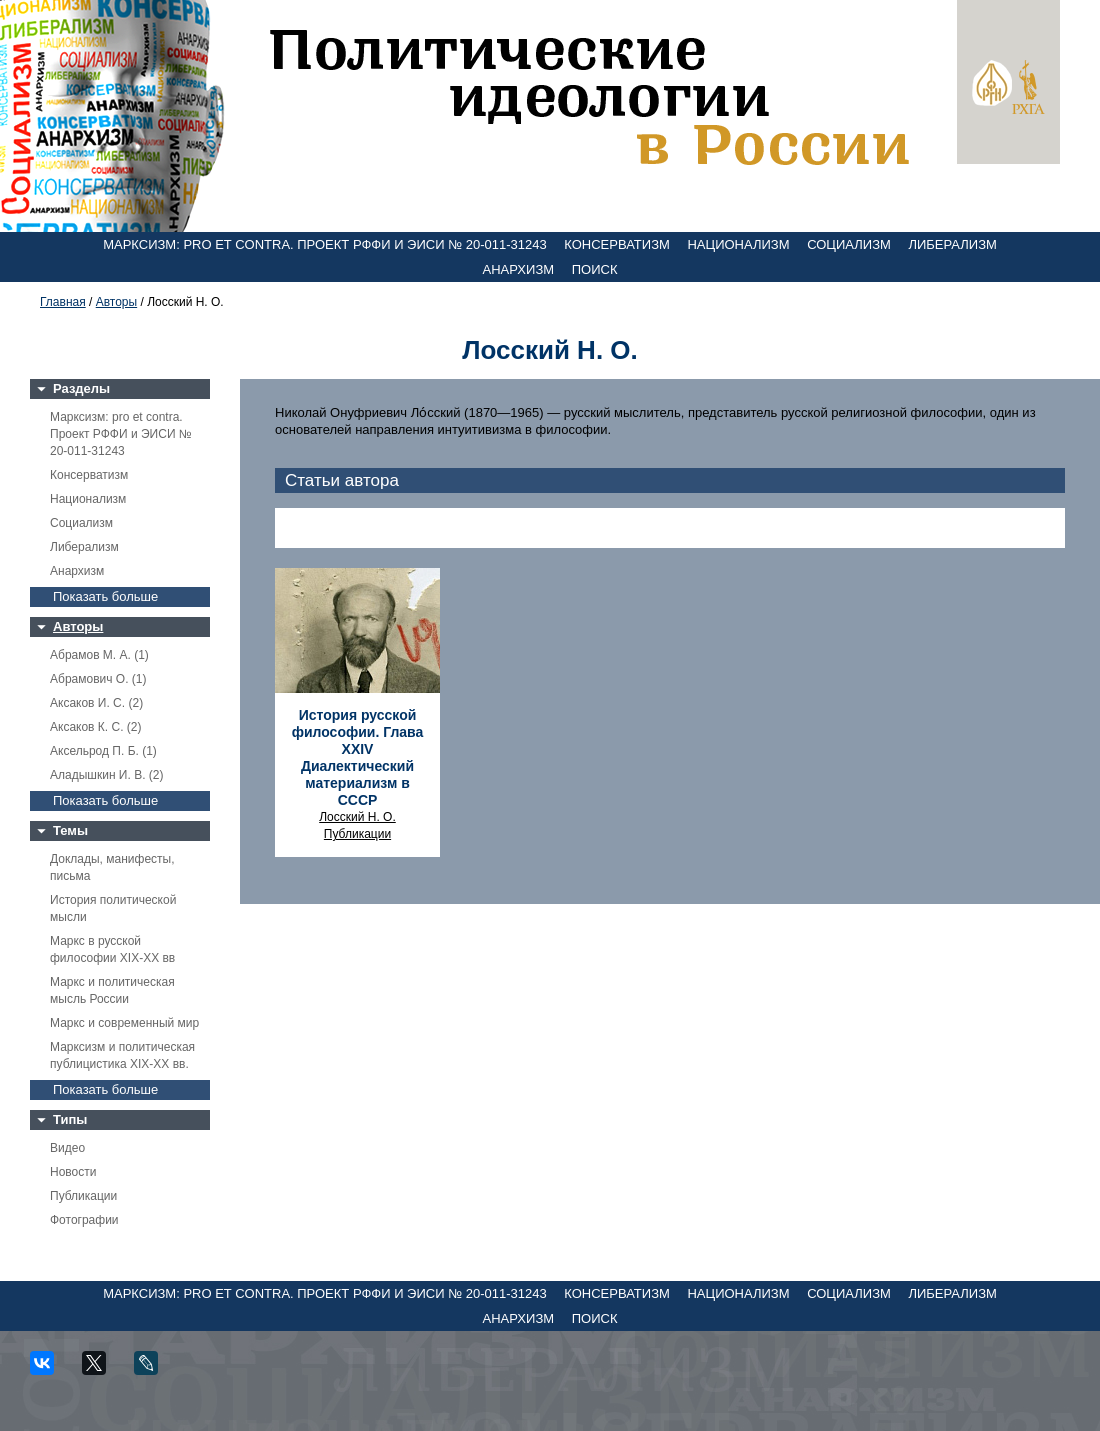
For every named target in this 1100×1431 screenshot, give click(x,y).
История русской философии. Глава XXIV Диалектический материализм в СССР (358, 757)
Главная (63, 302)
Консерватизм (617, 244)
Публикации (83, 1196)
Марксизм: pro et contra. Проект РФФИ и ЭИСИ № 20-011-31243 (325, 244)
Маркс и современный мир (124, 1023)
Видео (67, 1148)
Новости (73, 1172)
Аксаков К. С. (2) (96, 727)
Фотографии (84, 1220)
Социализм (849, 244)
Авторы (116, 302)
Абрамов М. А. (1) (99, 655)
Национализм (738, 244)
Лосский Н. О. (357, 817)
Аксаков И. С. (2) (96, 703)
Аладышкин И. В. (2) (106, 775)
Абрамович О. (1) (98, 679)
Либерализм (952, 244)
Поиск (595, 269)
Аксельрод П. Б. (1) (103, 751)
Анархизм (519, 269)
